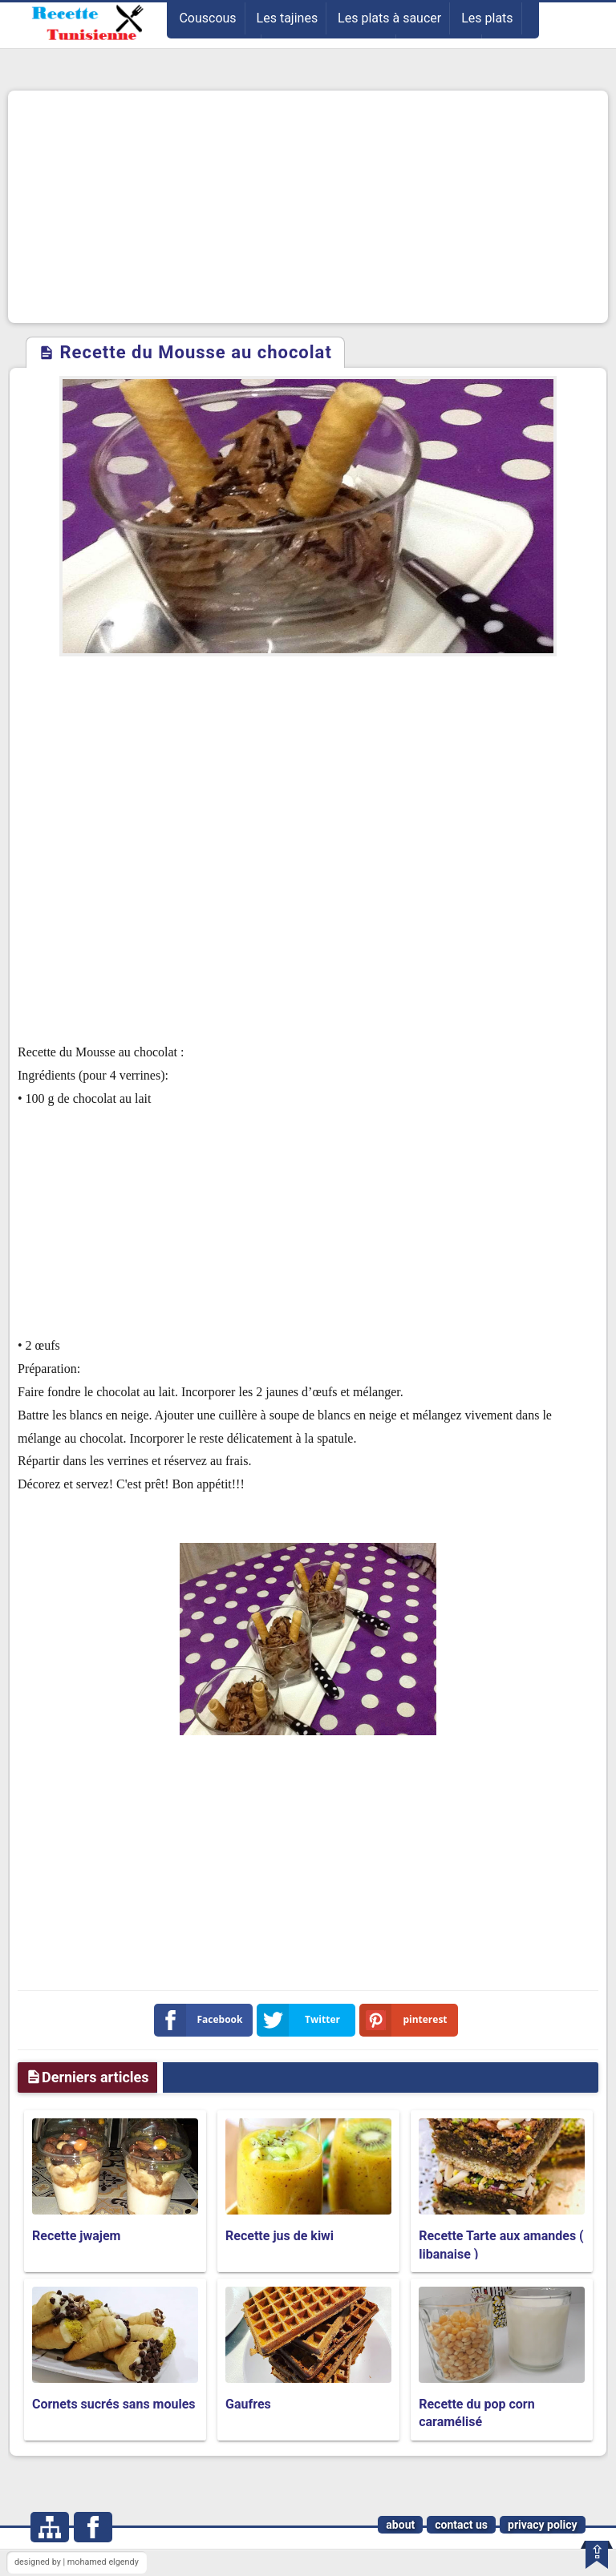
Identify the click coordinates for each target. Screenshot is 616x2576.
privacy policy (543, 2524)
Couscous (207, 18)
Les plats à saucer (389, 18)
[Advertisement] (308, 207)
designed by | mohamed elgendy (76, 2562)
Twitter (301, 2020)
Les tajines (287, 18)
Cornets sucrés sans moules (114, 2404)
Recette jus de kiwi (279, 2235)
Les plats (487, 18)
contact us (461, 2524)
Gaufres (248, 2404)
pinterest (407, 2020)
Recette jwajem (76, 2235)
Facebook (201, 2020)
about (400, 2524)
